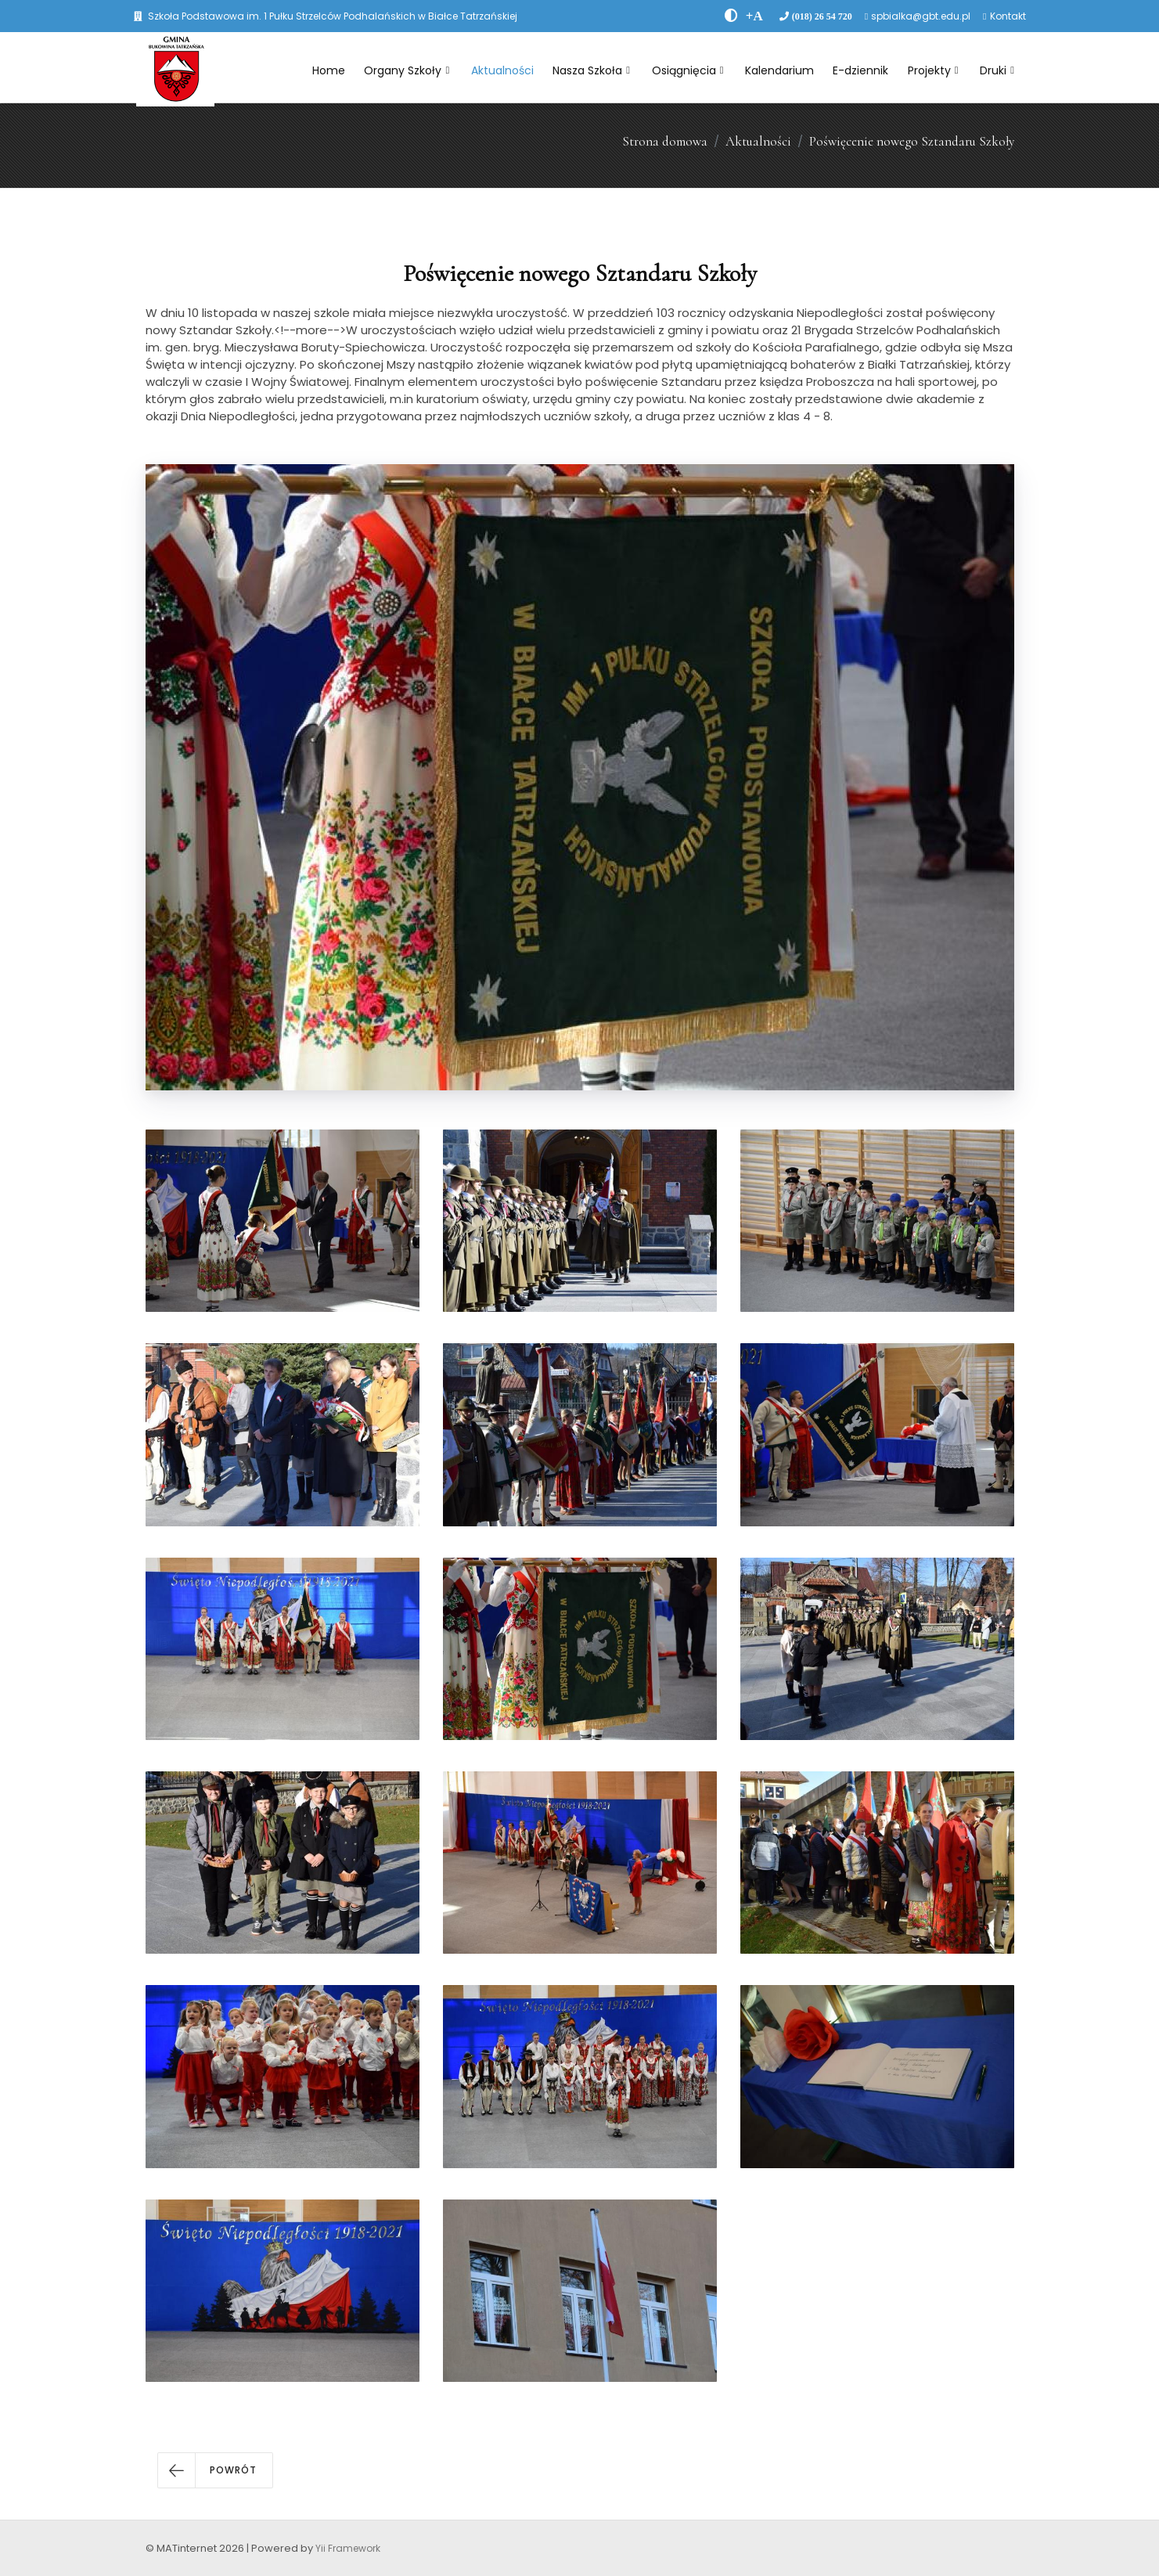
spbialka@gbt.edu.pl (920, 16)
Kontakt (1008, 16)
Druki (997, 70)
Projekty (933, 70)
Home (328, 70)
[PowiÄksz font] (754, 16)
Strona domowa (664, 141)
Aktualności (502, 70)
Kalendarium (779, 70)
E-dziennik (860, 70)
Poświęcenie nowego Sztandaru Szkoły (911, 141)
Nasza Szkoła (591, 70)
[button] (215, 2470)
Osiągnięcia (688, 70)
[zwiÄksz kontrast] (731, 16)
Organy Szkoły (406, 70)
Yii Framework (347, 2548)
